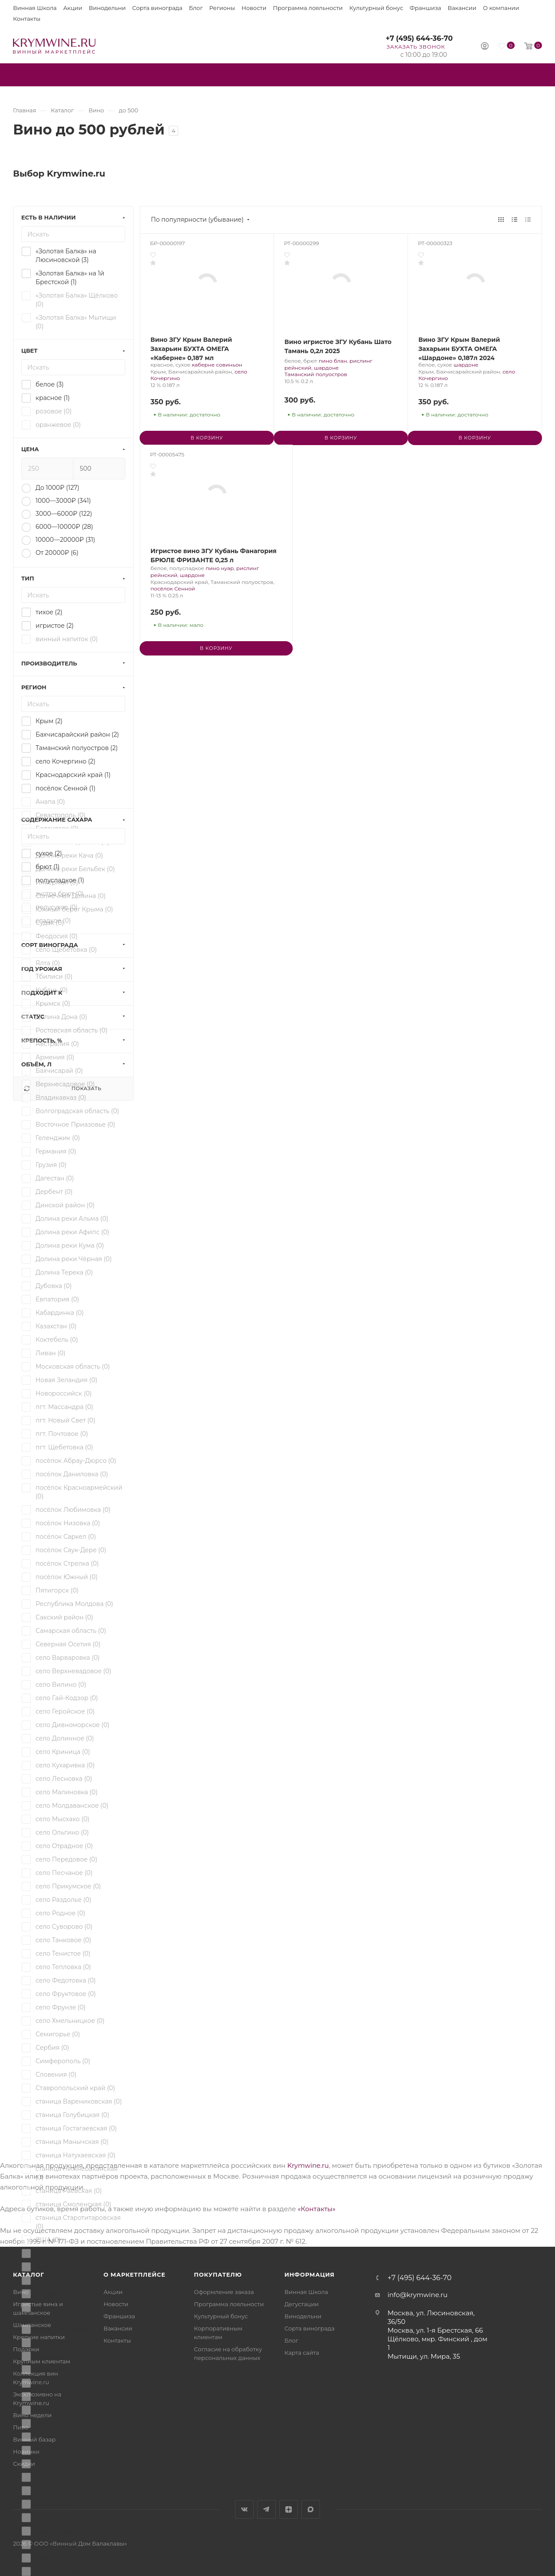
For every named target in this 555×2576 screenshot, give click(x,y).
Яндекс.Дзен (288, 2509)
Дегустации (301, 2304)
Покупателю (218, 2274)
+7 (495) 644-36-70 (419, 38)
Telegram (266, 2509)
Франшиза (425, 7)
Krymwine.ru (308, 2165)
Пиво (21, 2427)
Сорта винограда (157, 7)
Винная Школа (35, 7)
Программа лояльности (308, 7)
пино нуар (220, 568)
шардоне (326, 367)
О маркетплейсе (135, 2274)
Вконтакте (244, 2509)
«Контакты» (316, 2209)
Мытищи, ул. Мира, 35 (424, 2356)
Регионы (222, 7)
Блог (196, 7)
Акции (72, 7)
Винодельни (107, 7)
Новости (254, 7)
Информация (309, 2274)
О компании (501, 7)
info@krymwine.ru (417, 2295)
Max (310, 2509)
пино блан (333, 360)
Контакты (26, 18)
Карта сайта (301, 2352)
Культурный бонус (376, 7)
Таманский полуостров (315, 374)
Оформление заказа (224, 2291)
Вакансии (461, 7)
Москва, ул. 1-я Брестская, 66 (435, 2330)
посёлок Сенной (172, 588)
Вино (21, 2291)
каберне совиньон (217, 364)
